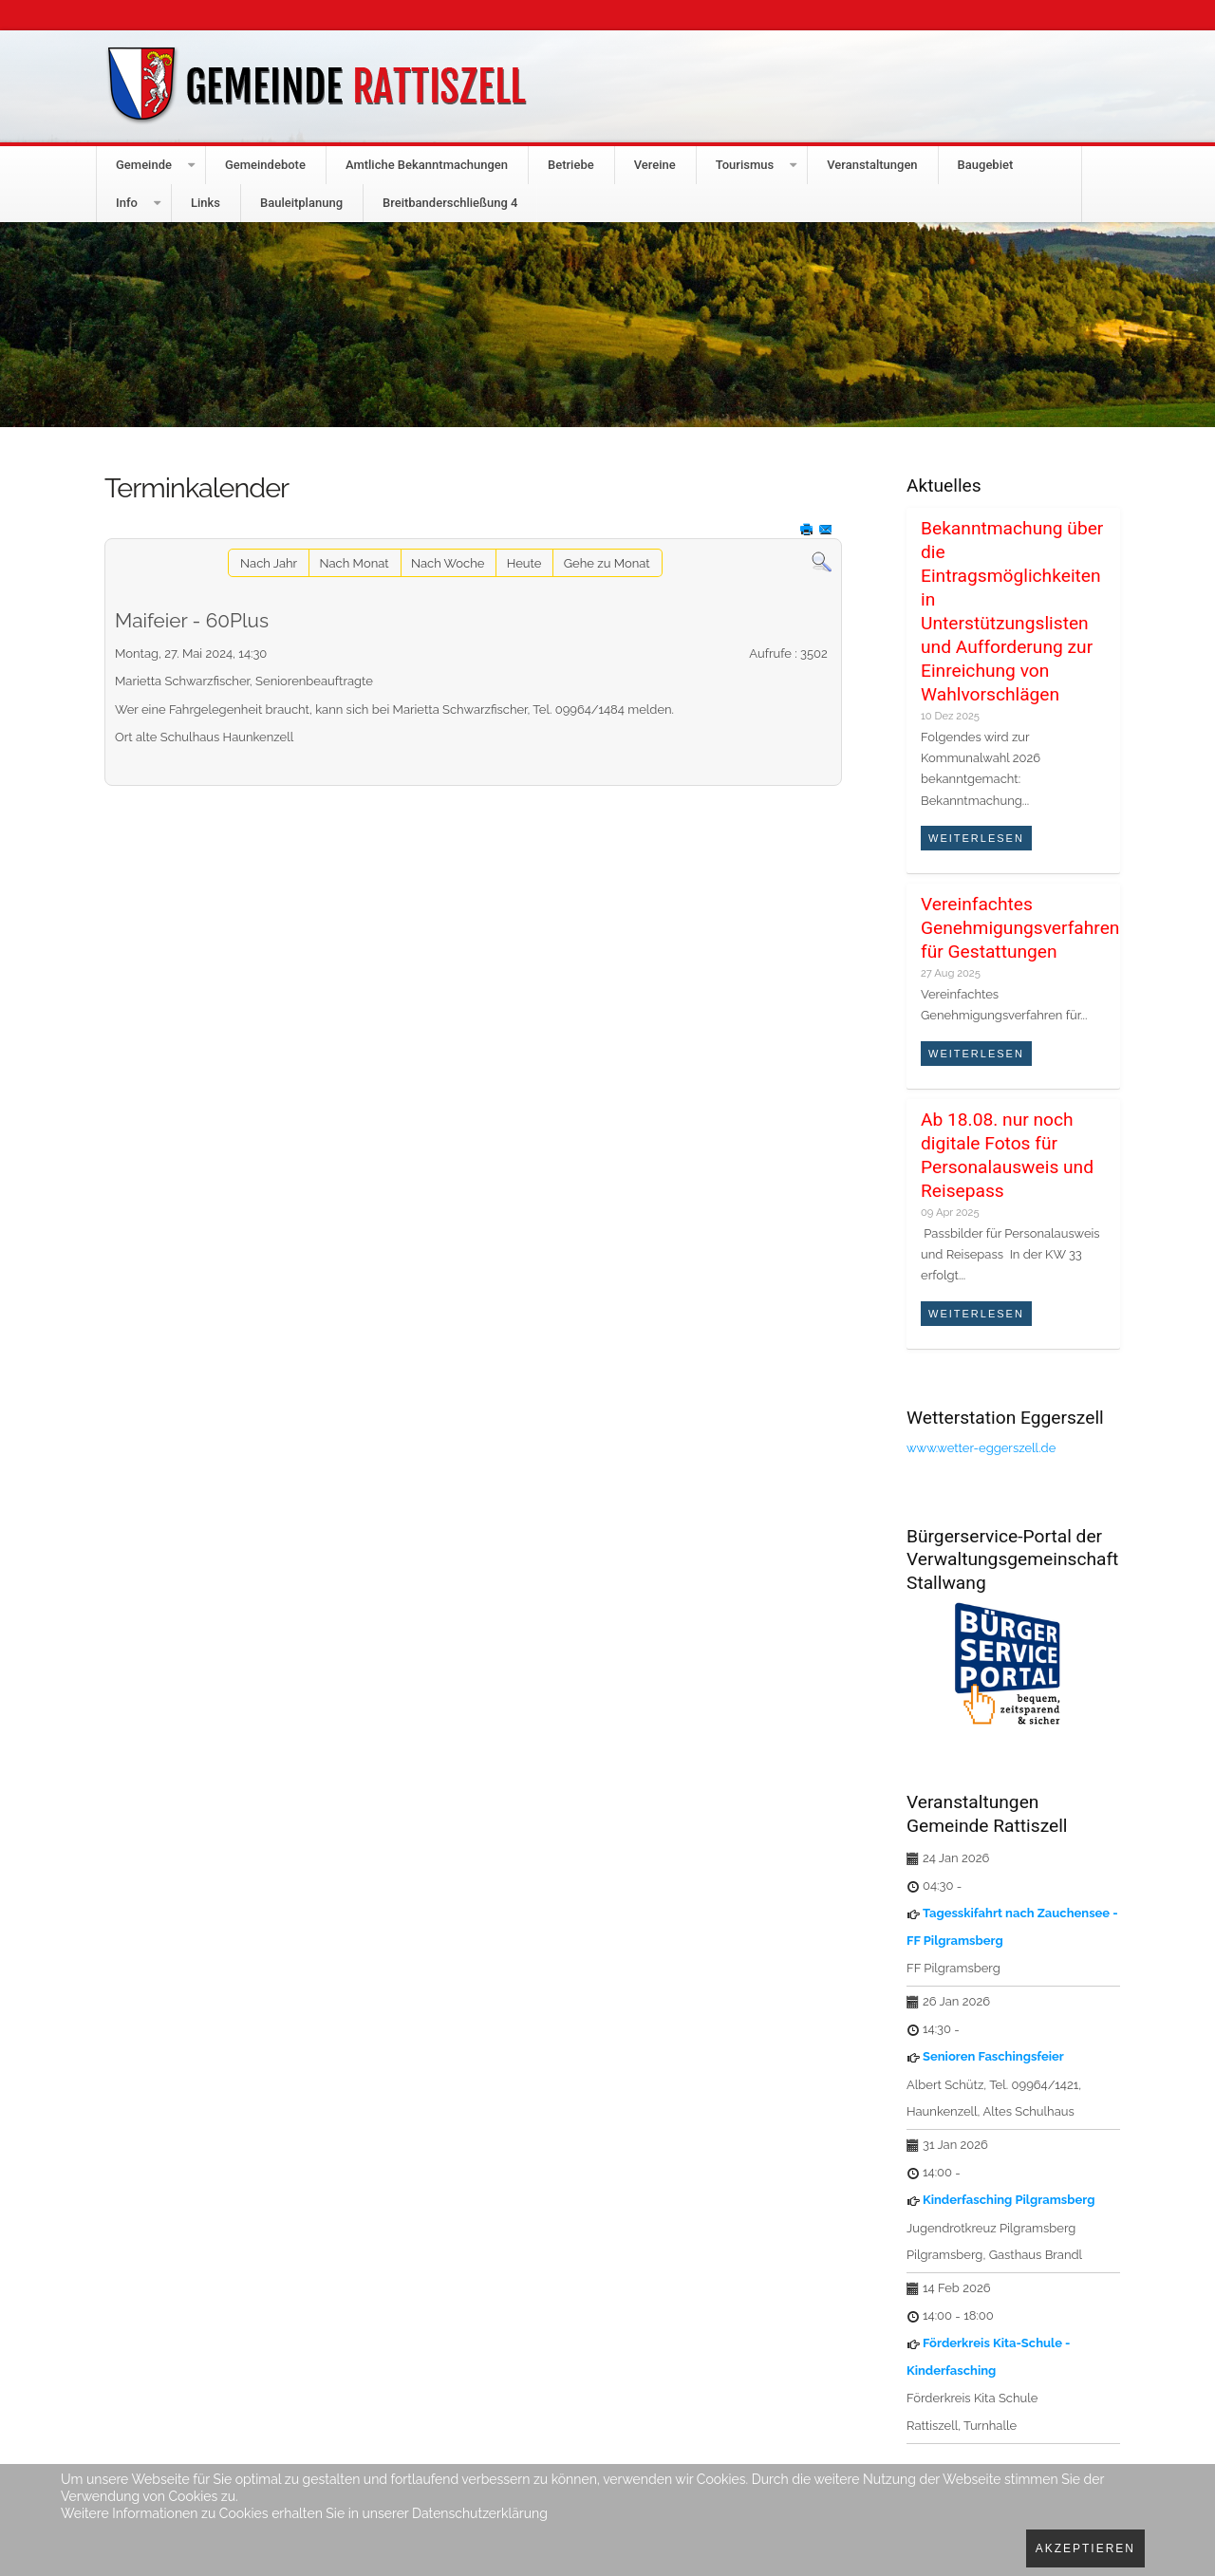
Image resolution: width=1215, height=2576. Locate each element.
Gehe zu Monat (607, 563)
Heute (524, 563)
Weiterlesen (976, 838)
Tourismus (745, 165)
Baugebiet (986, 165)
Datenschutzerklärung (480, 2513)
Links (205, 203)
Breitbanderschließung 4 (450, 203)
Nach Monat (354, 563)
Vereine (655, 165)
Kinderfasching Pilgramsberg (1008, 2200)
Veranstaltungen (872, 165)
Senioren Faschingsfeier (993, 2056)
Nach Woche (447, 563)
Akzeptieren (1085, 2548)
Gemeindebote (265, 165)
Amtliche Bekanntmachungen (427, 165)
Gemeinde (144, 165)
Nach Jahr (268, 563)
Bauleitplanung (301, 203)
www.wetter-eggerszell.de (981, 1448)
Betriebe (571, 165)
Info (127, 203)
